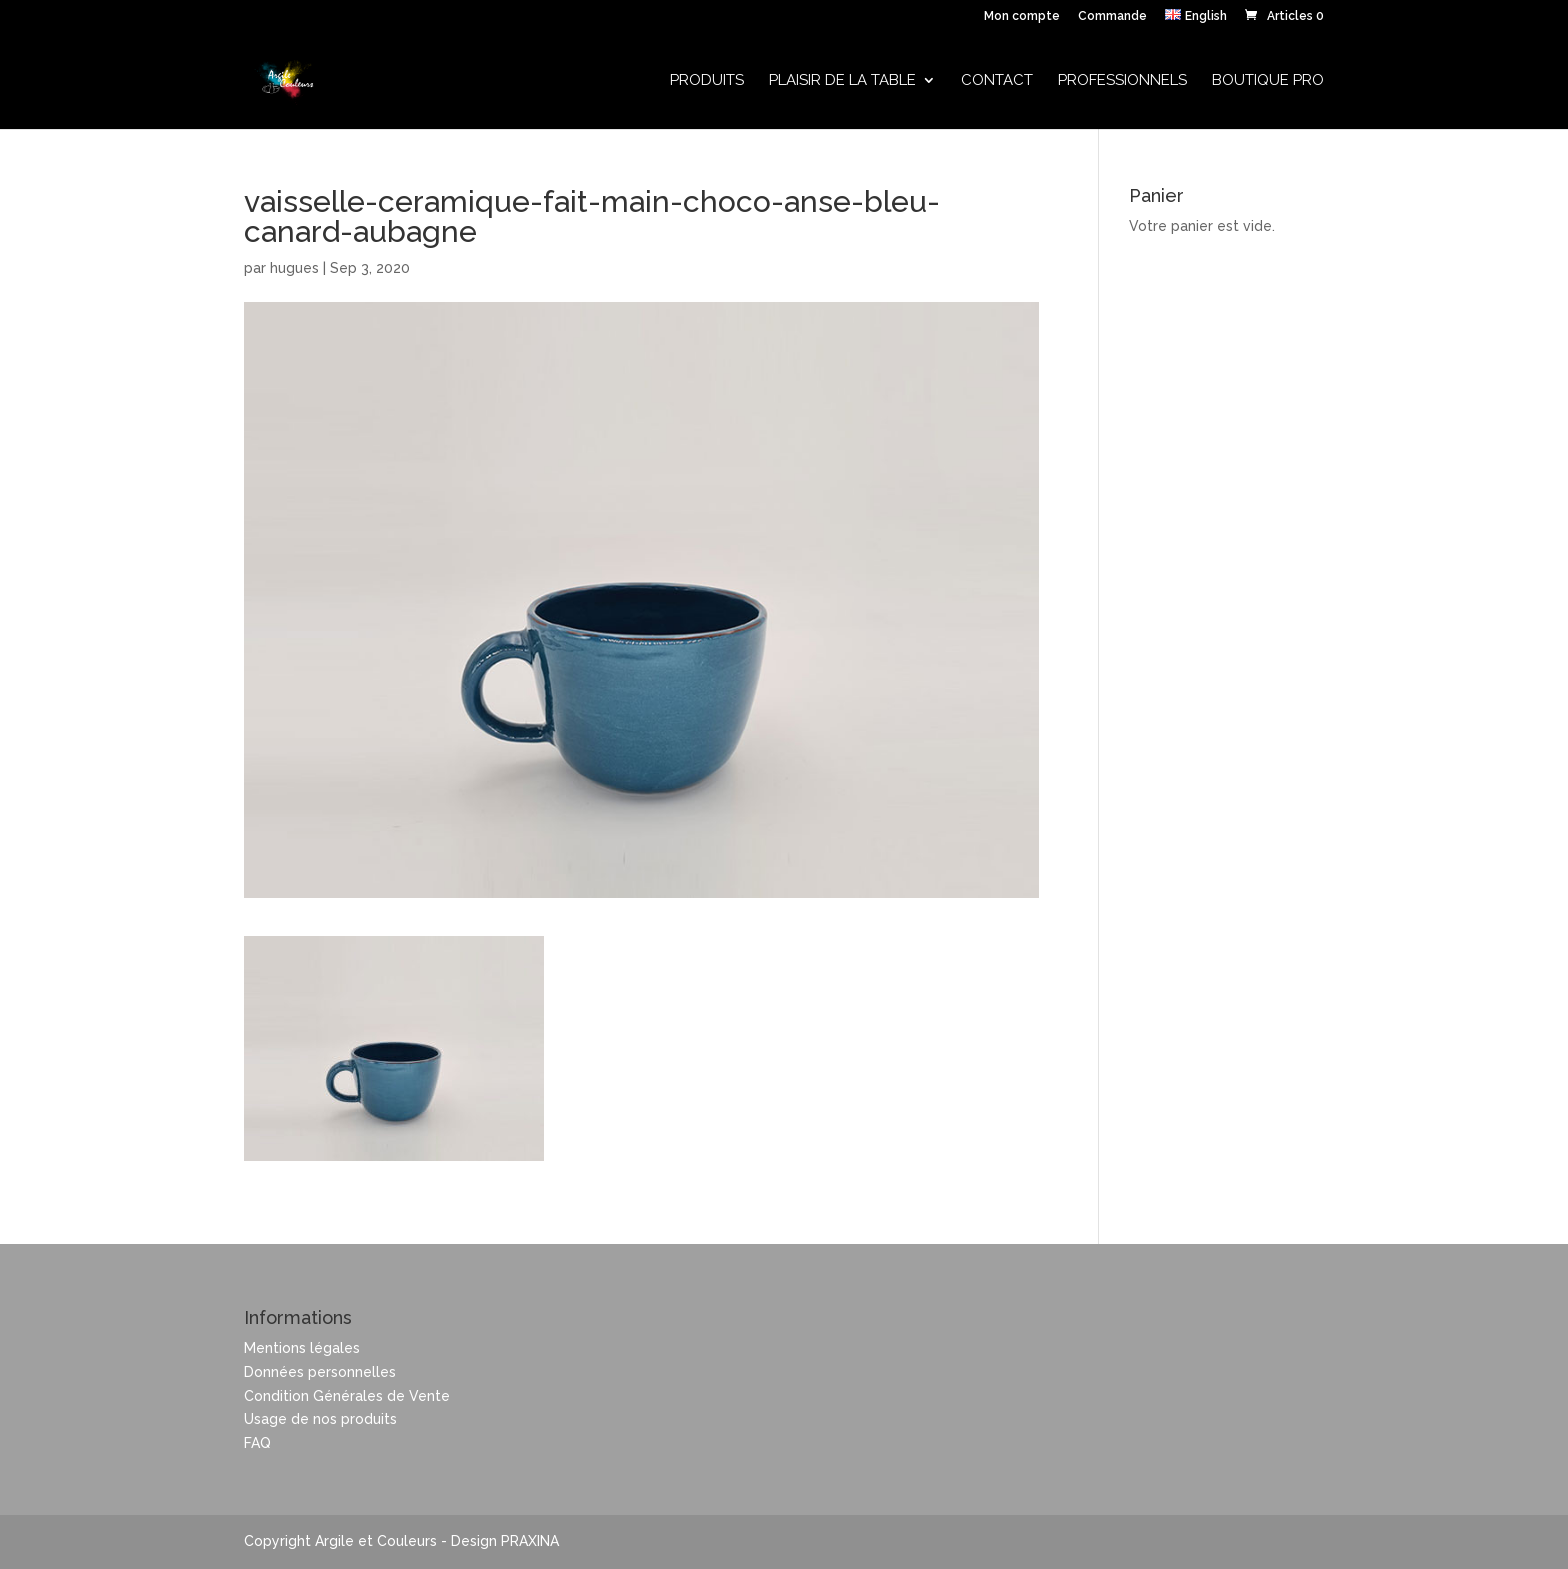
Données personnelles (320, 1372)
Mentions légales (302, 1348)
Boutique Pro (1268, 81)
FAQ (257, 1443)
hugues (294, 268)
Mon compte (1022, 16)
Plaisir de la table (842, 81)
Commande (1112, 16)
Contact (997, 81)
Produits (707, 81)
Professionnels (1122, 81)
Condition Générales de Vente (347, 1396)
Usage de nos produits (320, 1419)
